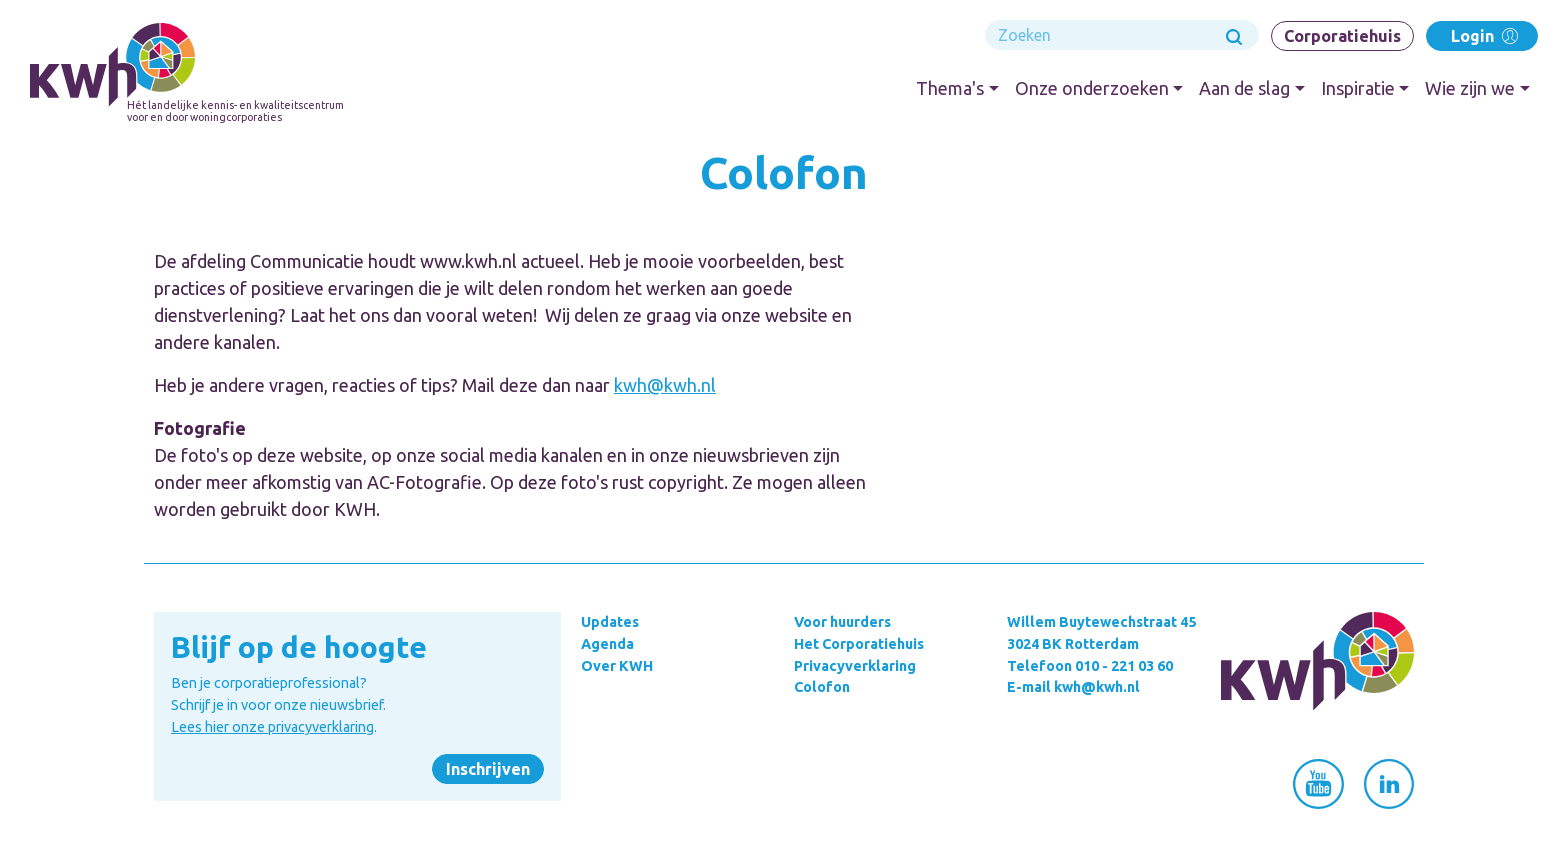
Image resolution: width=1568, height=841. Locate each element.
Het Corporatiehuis (859, 644)
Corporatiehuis (1342, 36)
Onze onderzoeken (1092, 88)
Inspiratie (1358, 88)
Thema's (950, 88)
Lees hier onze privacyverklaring (272, 727)
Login (1482, 35)
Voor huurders (842, 622)
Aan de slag (1244, 88)
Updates (610, 622)
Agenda (607, 644)
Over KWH (617, 666)
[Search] (1122, 35)
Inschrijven (488, 769)
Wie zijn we (1470, 88)
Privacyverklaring (855, 666)
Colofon (822, 687)
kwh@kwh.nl (665, 385)
